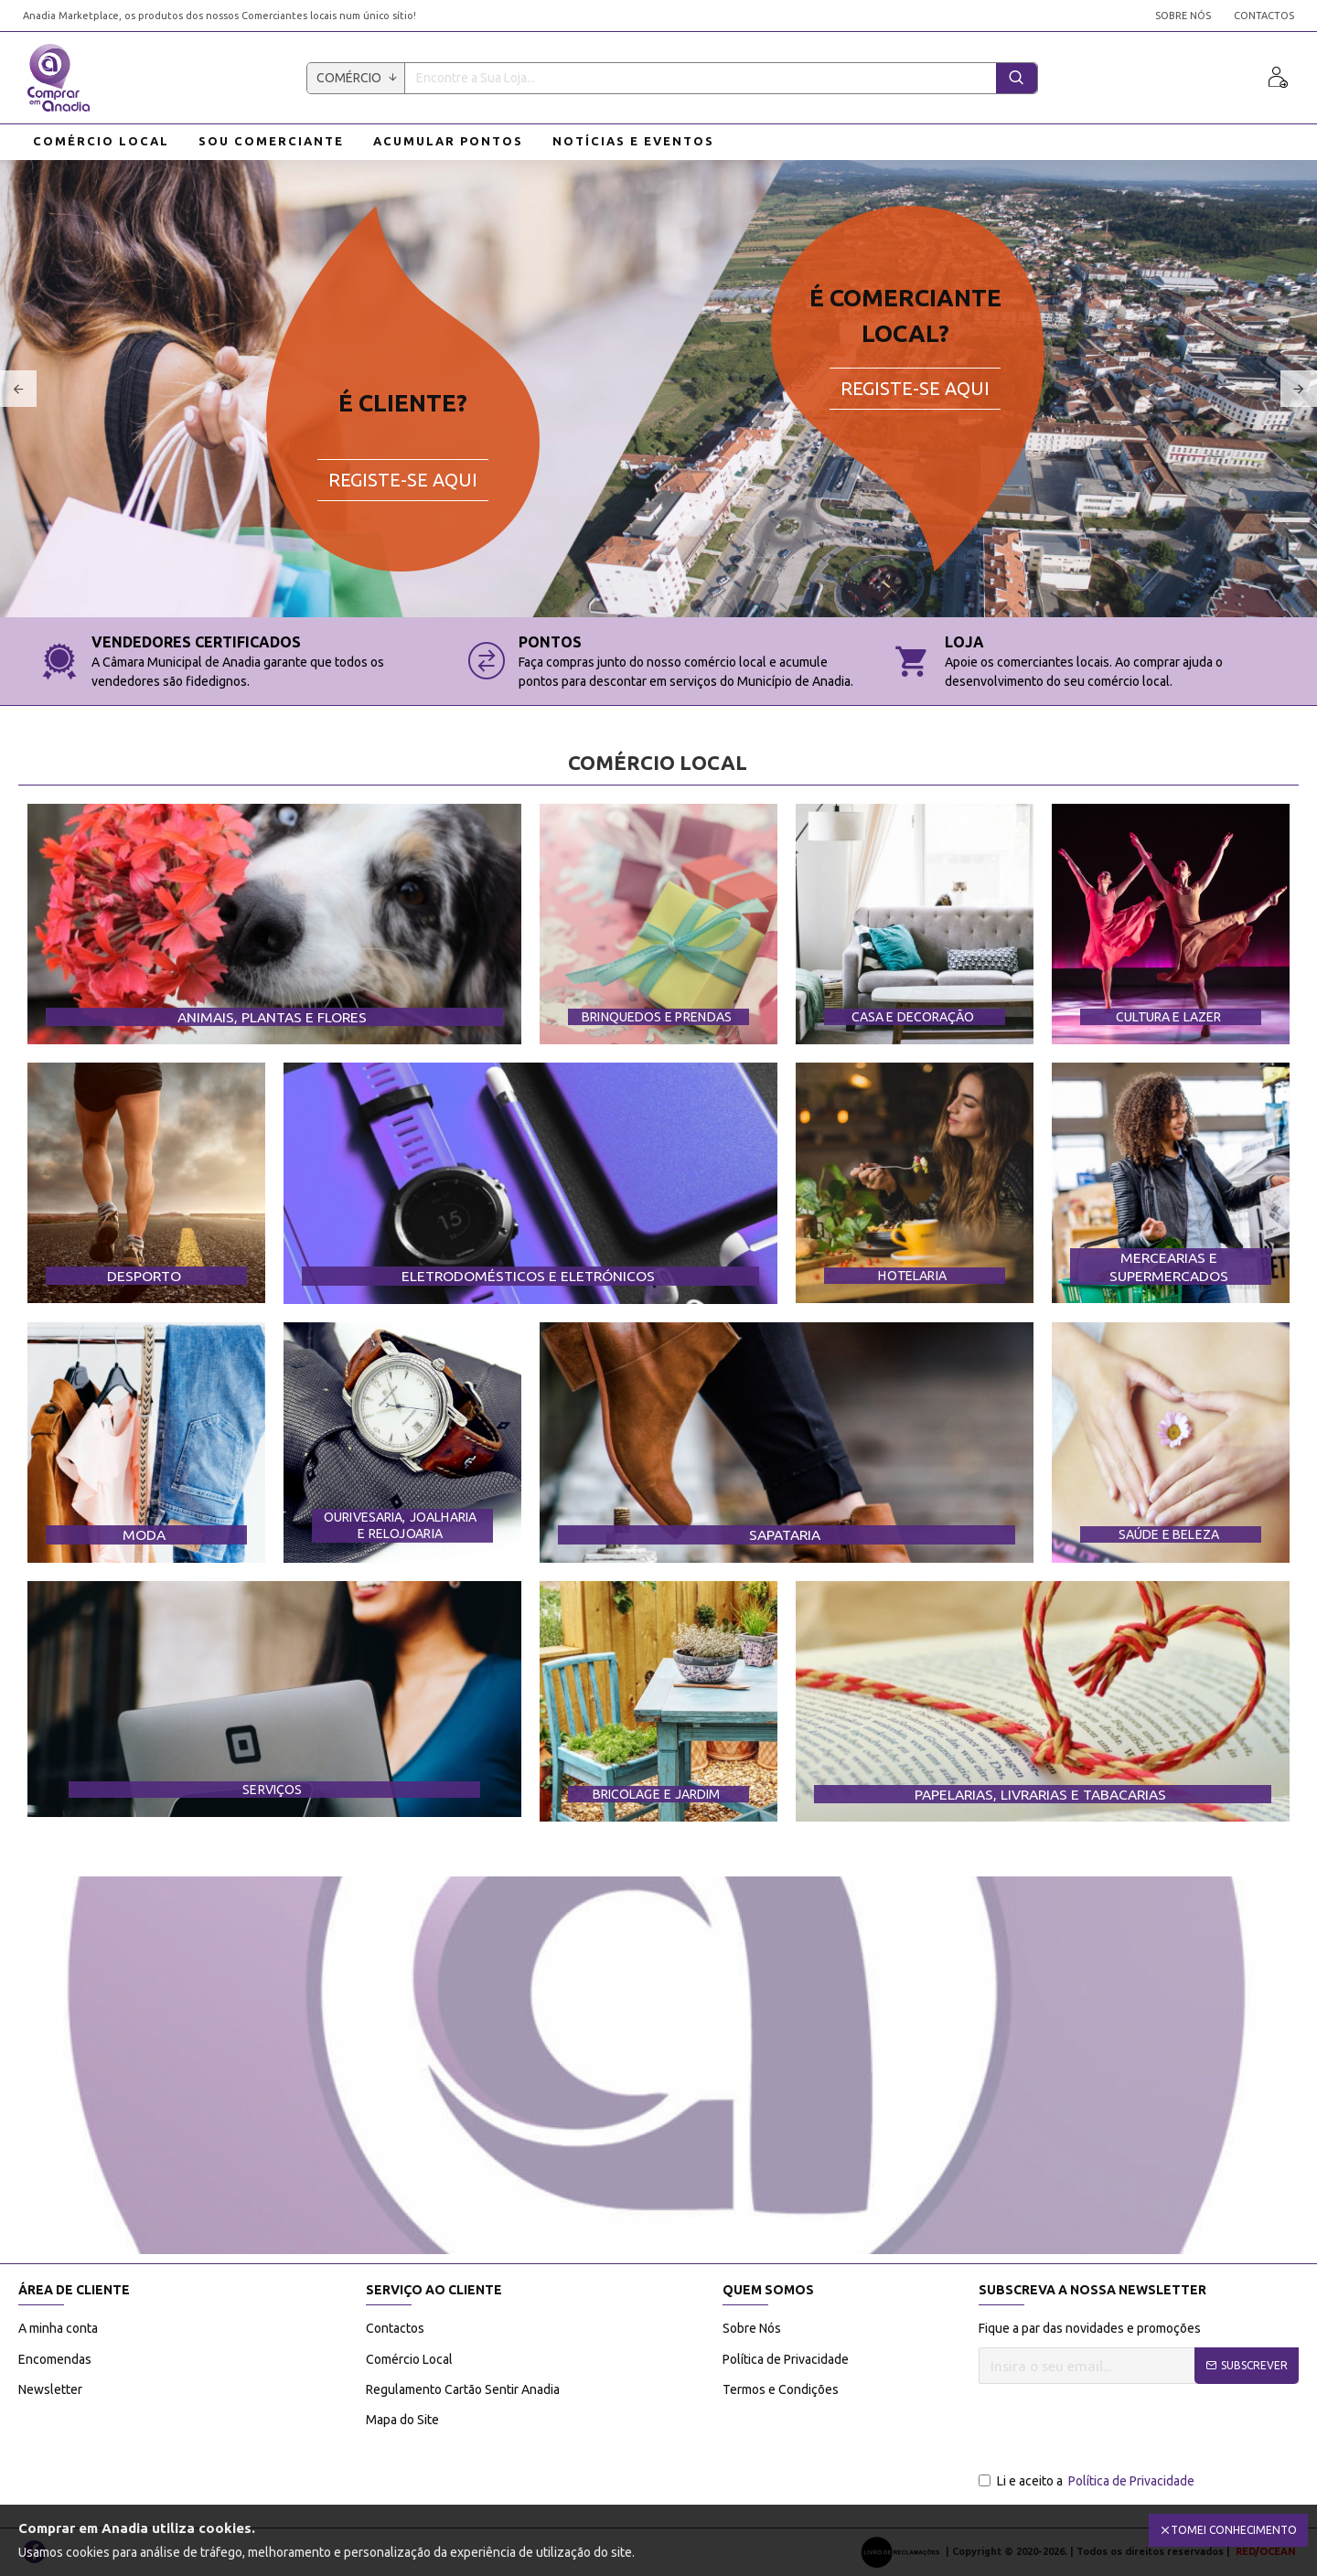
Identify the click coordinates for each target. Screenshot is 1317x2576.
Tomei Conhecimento (1234, 2530)
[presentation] (1118, 2428)
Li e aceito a (1088, 2481)
